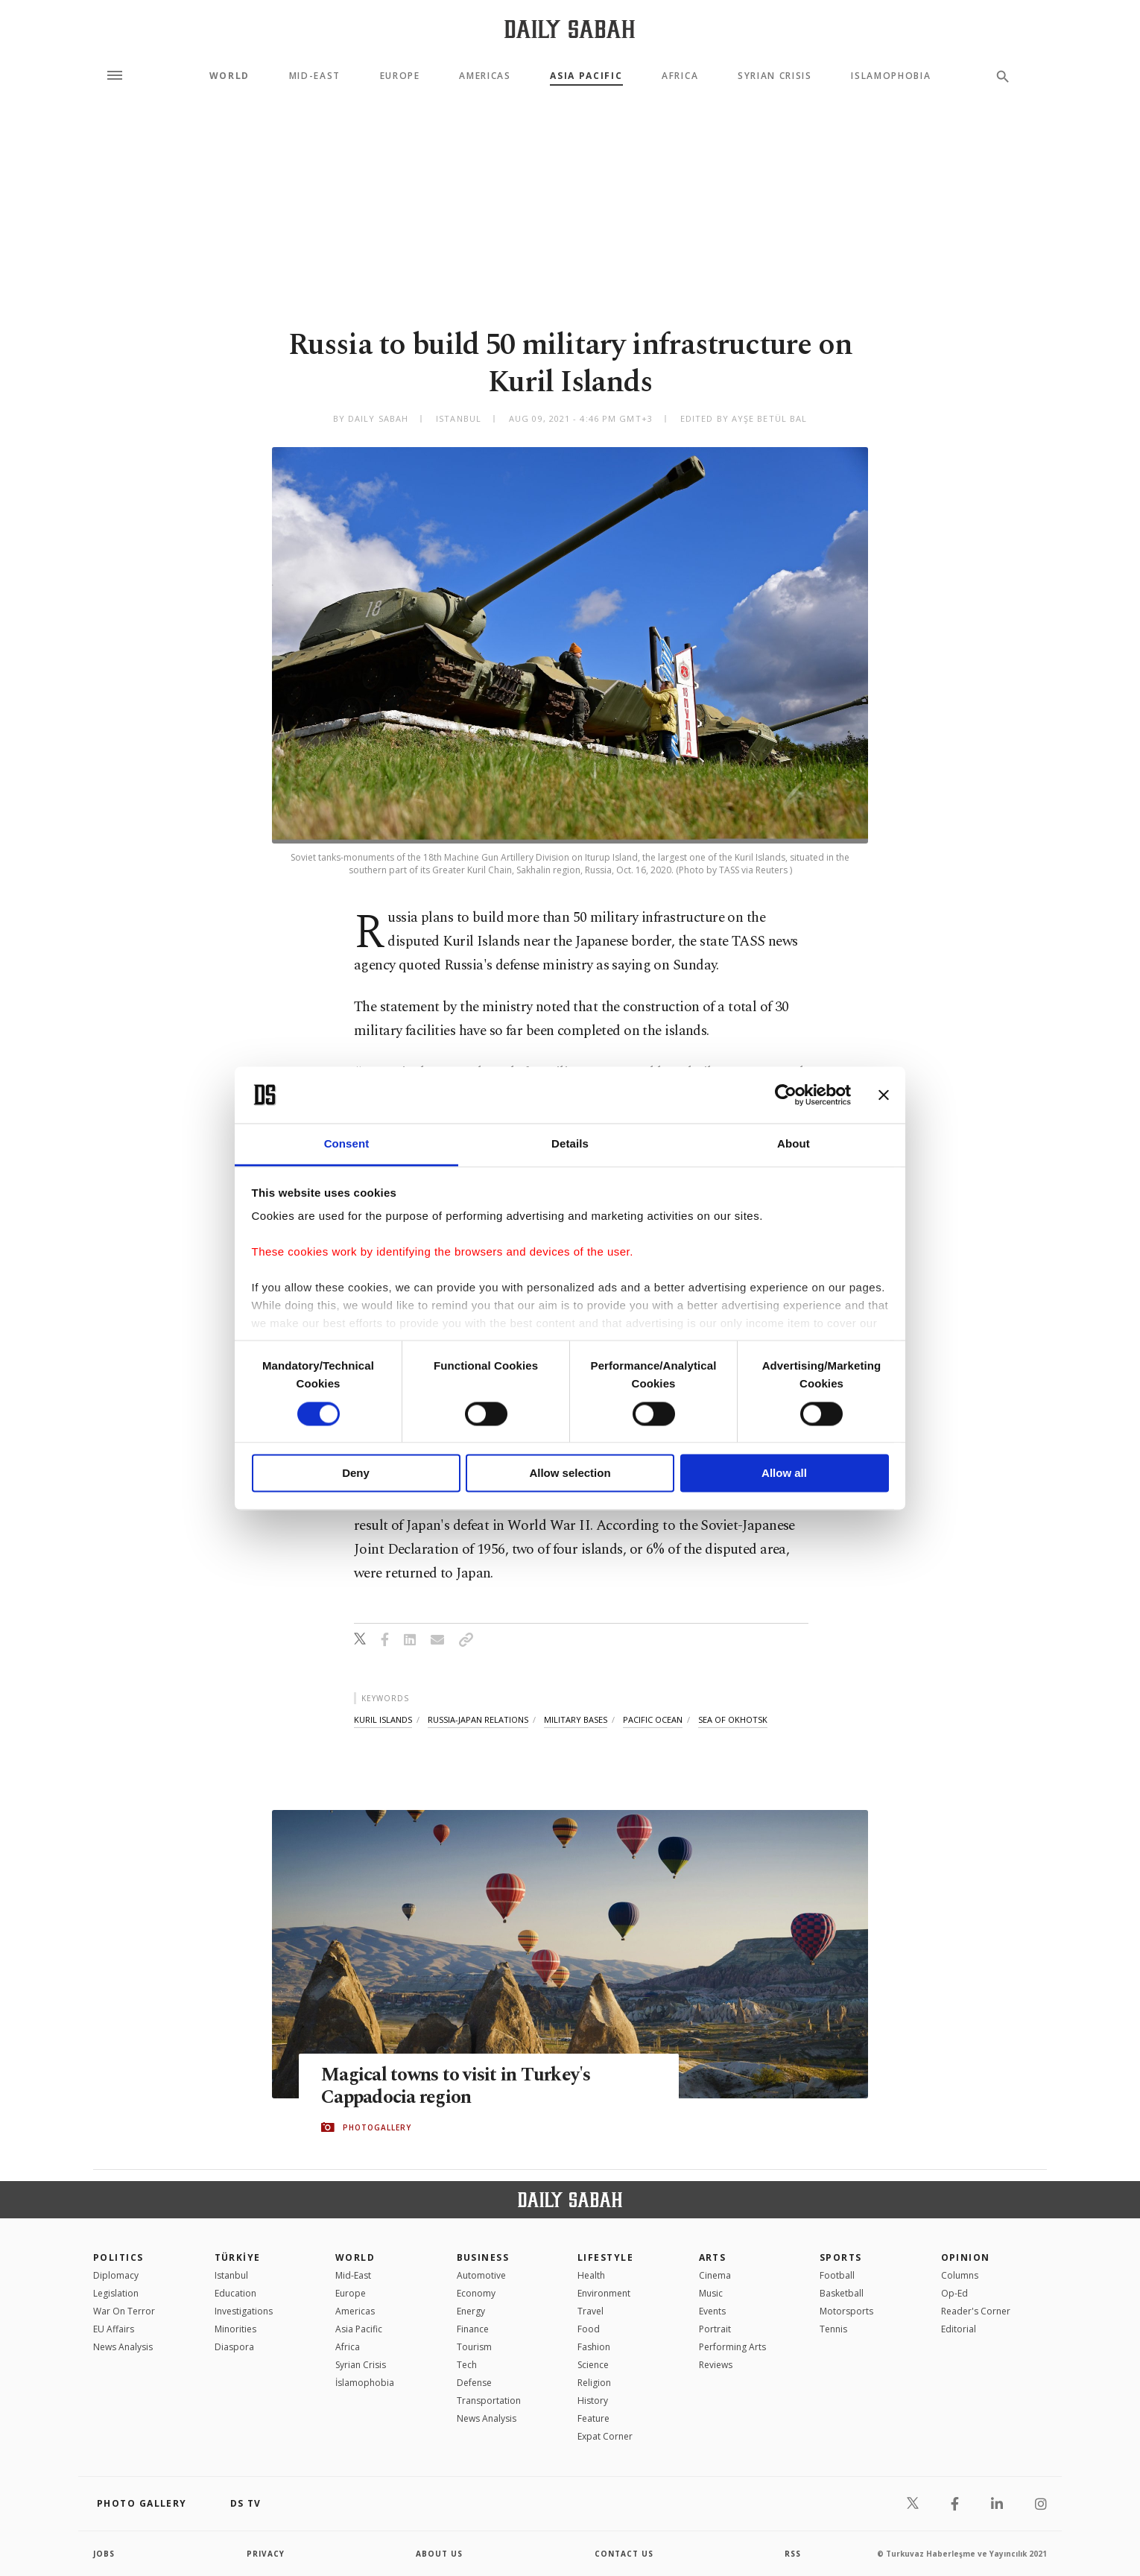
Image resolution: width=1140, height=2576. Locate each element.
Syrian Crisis (775, 76)
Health (591, 2275)
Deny (356, 1473)
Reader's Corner (975, 2311)
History (592, 2400)
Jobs (104, 2553)
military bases (575, 1719)
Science (593, 2364)
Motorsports (846, 2311)
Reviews (715, 2364)
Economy (476, 2293)
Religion (594, 2382)
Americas (484, 76)
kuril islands (383, 1719)
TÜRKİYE (238, 2257)
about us (439, 2553)
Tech (467, 2364)
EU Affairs (113, 2329)
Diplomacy (116, 2275)
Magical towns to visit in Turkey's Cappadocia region (456, 2086)
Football (837, 2275)
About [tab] (793, 1144)
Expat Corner (605, 2436)
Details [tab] (570, 1144)
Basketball (842, 2293)
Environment (603, 2293)
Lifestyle (605, 2257)
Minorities (235, 2329)
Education (235, 2293)
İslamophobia (364, 2382)
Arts (712, 2257)
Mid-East (315, 76)
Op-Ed (954, 2293)
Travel (590, 2311)
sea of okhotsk (732, 1719)
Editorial (958, 2329)
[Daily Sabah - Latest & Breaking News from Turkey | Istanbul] (569, 28)
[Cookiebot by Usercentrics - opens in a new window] (786, 1094)
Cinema (715, 2275)
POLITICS (118, 2257)
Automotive (481, 2275)
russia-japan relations (478, 1719)
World (229, 76)
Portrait (715, 2329)
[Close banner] (883, 1094)
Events (712, 2311)
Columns (959, 2275)
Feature (593, 2418)
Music (711, 2293)
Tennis (833, 2329)
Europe (400, 76)
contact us (624, 2553)
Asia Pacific (586, 76)
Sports (841, 2257)
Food (588, 2329)
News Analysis (123, 2347)
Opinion (965, 2257)
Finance (473, 2329)
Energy (471, 2311)
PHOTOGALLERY (377, 2127)
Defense (474, 2382)
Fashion (593, 2347)
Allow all (784, 1473)
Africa (680, 76)
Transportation (489, 2400)
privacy (266, 2553)
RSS (793, 2553)
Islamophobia (891, 76)
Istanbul (231, 2275)
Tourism (474, 2347)
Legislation (116, 2293)
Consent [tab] (347, 1144)
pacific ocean (653, 1719)
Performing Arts (732, 2347)
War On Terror (124, 2311)
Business (483, 2257)
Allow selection (569, 1473)
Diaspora (234, 2347)
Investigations (244, 2311)
